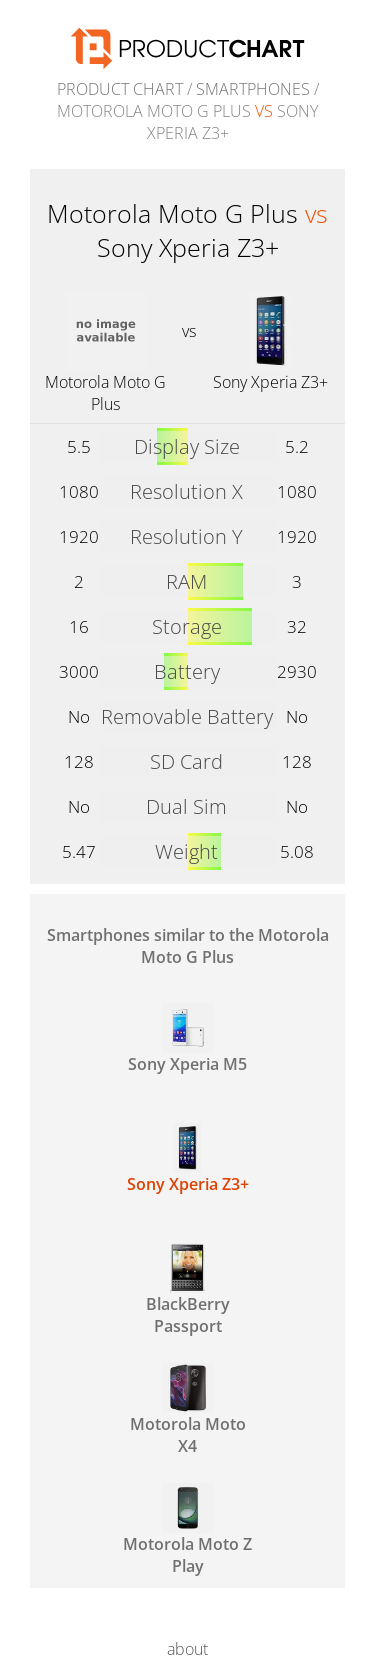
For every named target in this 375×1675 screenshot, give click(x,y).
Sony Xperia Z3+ (270, 382)
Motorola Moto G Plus (105, 393)
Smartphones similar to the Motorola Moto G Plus (188, 946)
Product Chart (120, 89)
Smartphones (253, 89)
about (187, 1649)
